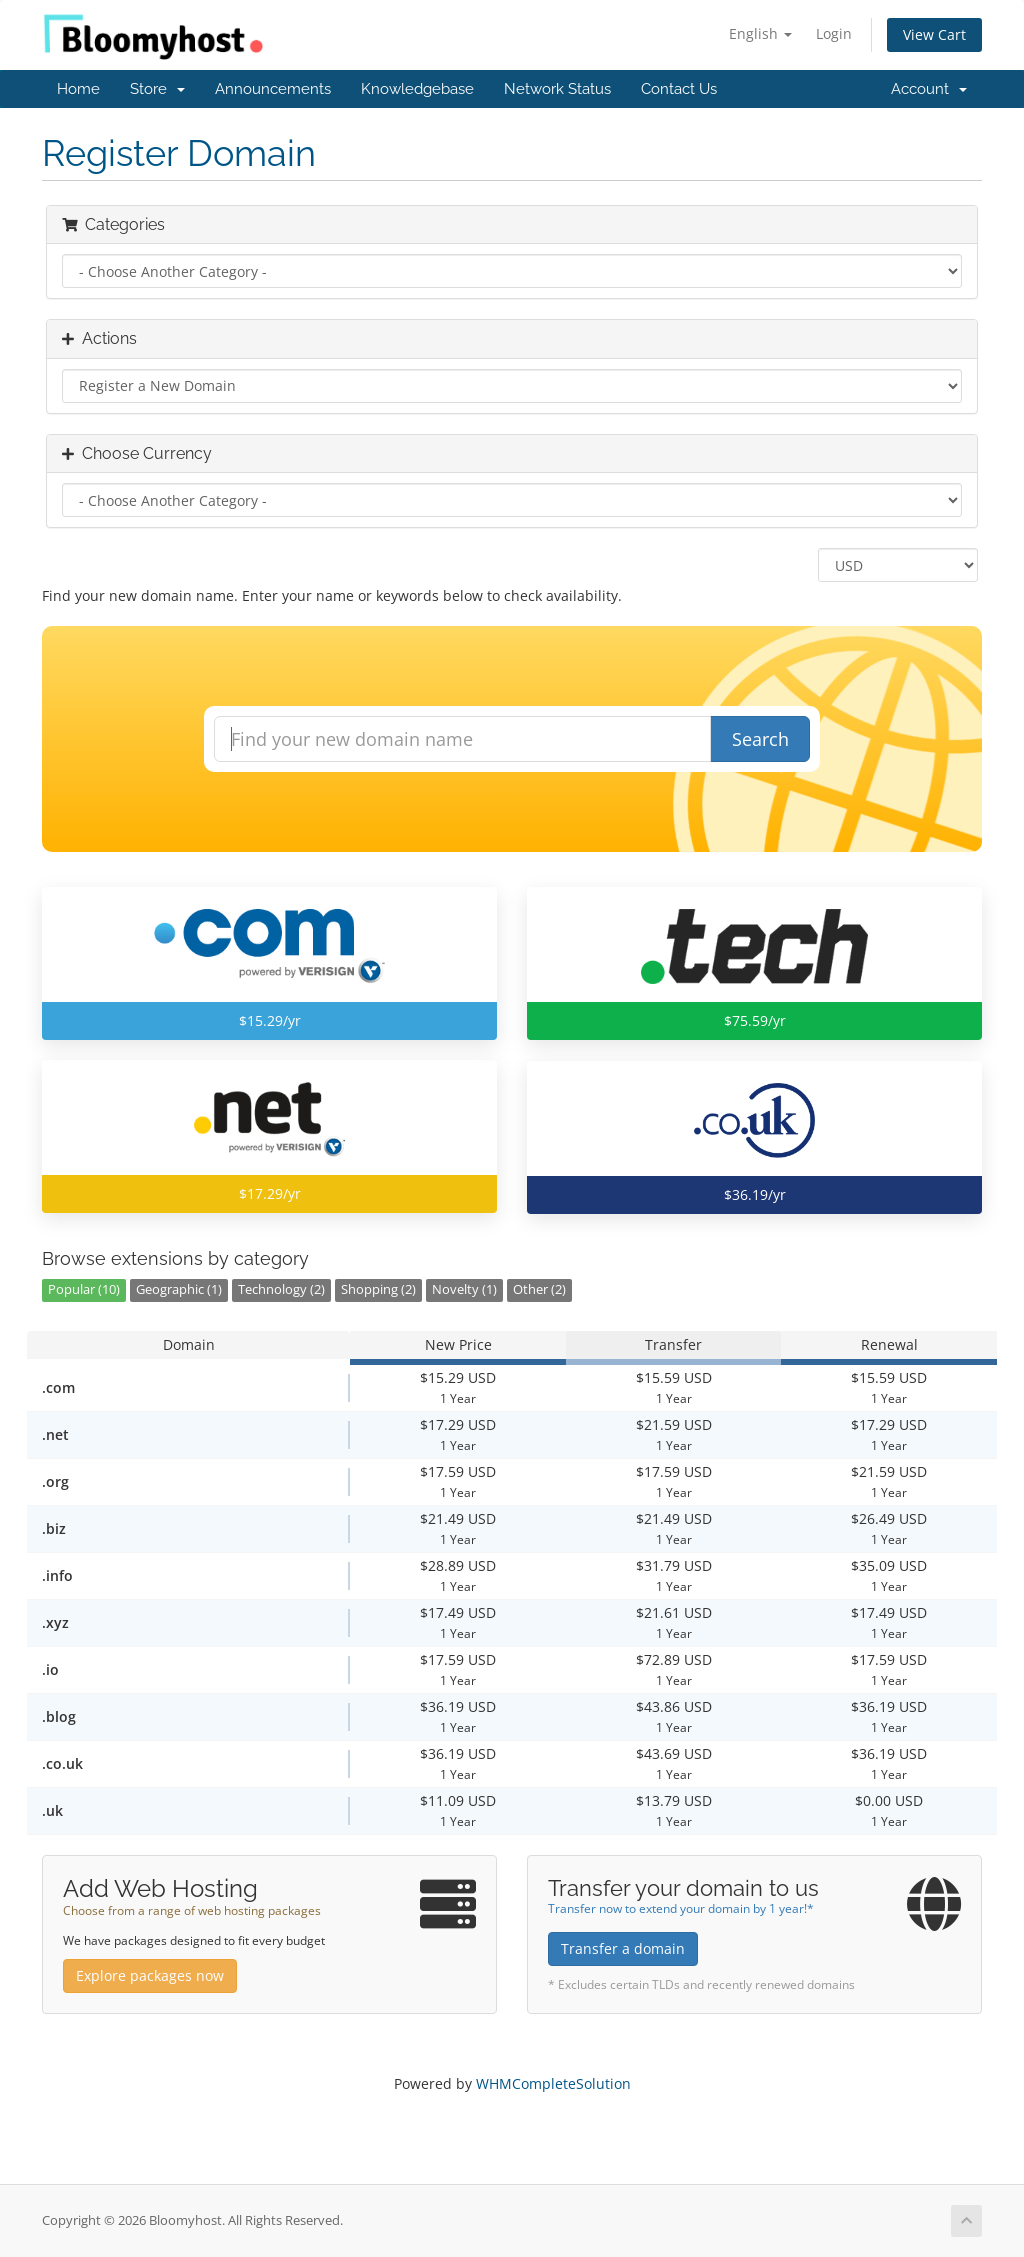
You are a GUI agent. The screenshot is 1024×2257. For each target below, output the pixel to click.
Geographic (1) (179, 1289)
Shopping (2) (378, 1289)
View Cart (934, 34)
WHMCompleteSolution (553, 2083)
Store (157, 89)
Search (760, 739)
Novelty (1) (464, 1289)
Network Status (557, 89)
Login (834, 33)
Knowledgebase (417, 89)
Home (78, 89)
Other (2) (539, 1289)
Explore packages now (150, 1975)
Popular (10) (84, 1289)
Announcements (273, 89)
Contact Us (679, 89)
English (760, 33)
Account (929, 89)
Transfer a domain (623, 1948)
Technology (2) (281, 1289)
